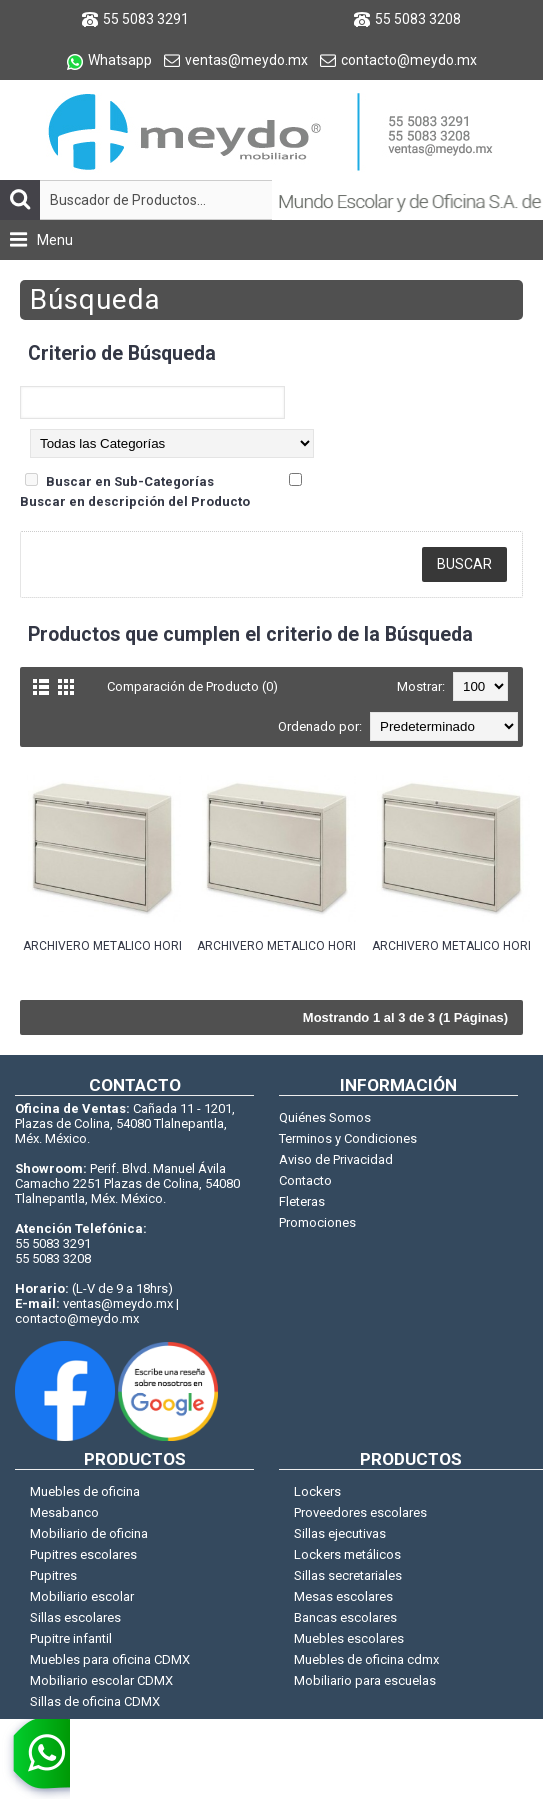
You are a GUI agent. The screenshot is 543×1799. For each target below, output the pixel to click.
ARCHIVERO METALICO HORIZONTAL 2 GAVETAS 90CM (451, 946)
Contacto (305, 1180)
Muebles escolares (349, 1638)
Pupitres (53, 1575)
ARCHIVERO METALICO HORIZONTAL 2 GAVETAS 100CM (102, 946)
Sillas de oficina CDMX (95, 1701)
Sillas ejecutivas (340, 1533)
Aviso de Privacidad (336, 1159)
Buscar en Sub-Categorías (130, 481)
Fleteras (302, 1201)
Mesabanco (64, 1512)
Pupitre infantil (71, 1638)
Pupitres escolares (83, 1554)
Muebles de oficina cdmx (366, 1659)
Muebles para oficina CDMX (110, 1659)
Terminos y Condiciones (348, 1138)
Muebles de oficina (85, 1491)
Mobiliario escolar (82, 1596)
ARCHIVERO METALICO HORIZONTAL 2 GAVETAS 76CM (276, 946)
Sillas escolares (75, 1617)
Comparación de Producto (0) (192, 686)
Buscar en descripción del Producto (135, 501)
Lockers (317, 1491)
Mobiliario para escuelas (365, 1680)
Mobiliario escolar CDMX (101, 1680)
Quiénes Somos (325, 1117)
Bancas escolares (345, 1617)
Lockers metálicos (347, 1554)
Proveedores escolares (360, 1512)
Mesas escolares (343, 1596)
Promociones (317, 1222)
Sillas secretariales (348, 1575)
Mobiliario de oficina (89, 1533)
